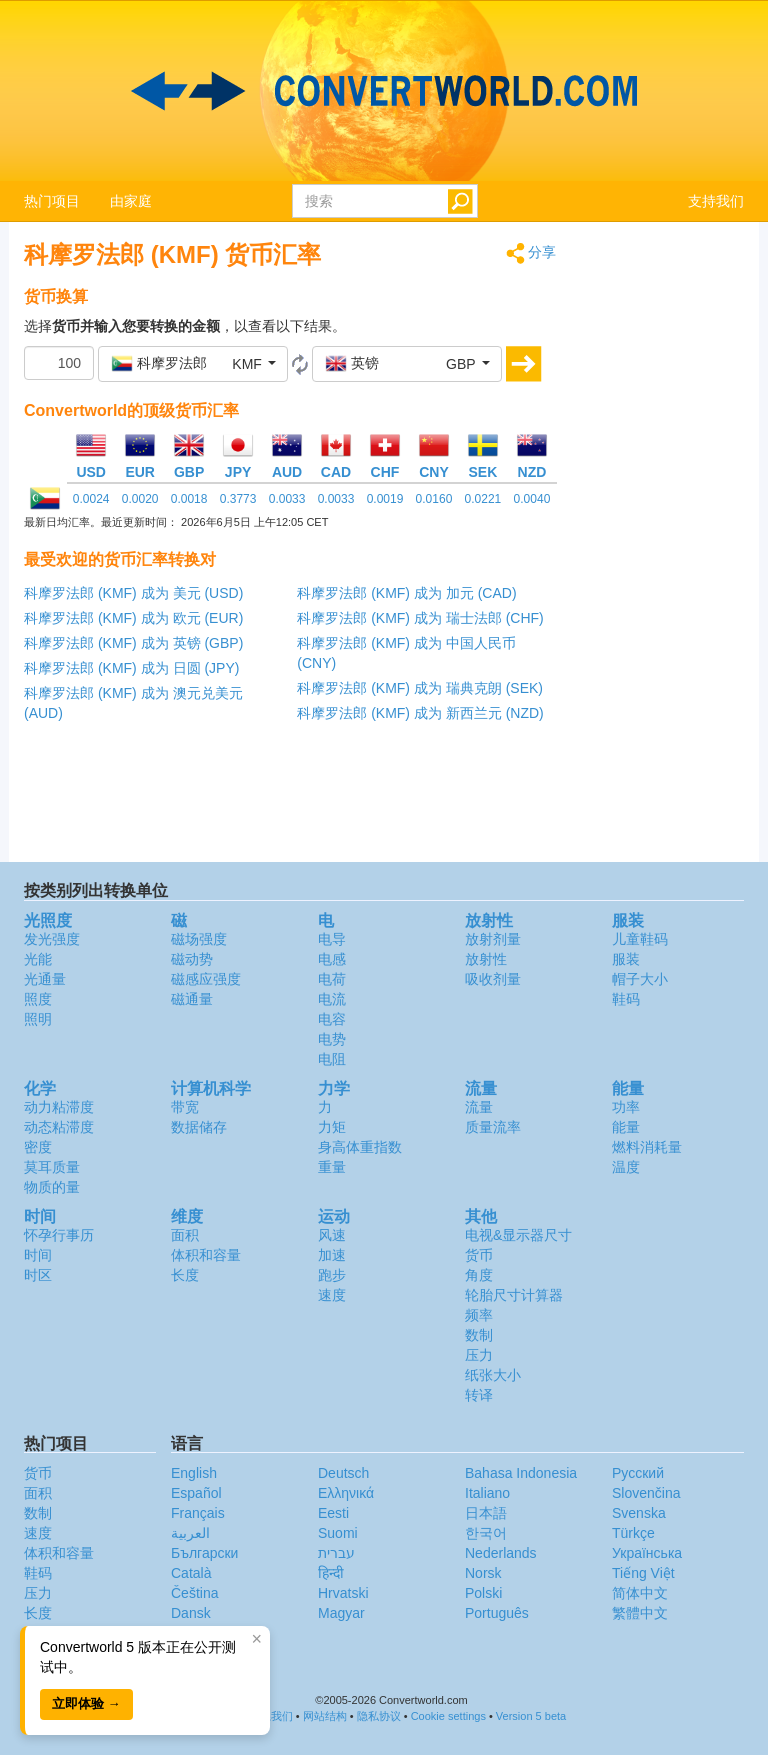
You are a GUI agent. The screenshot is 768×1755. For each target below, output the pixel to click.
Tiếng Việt (643, 1573)
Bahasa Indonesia (521, 1473)
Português (497, 1613)
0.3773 (238, 499)
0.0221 (483, 499)
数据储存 (199, 1127)
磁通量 (192, 999)
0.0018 (189, 499)
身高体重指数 (360, 1147)
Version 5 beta (531, 1716)
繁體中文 (640, 1613)
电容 (332, 1019)
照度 (38, 999)
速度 (332, 1295)
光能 (38, 959)
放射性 (486, 959)
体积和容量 (206, 1255)
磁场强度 (199, 939)
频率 (479, 1315)
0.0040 (532, 499)
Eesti (333, 1513)
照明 (38, 1019)
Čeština (194, 1593)
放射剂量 (493, 939)
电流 (332, 999)
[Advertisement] (666, 542)
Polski (483, 1593)
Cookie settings (448, 1716)
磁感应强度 (206, 979)
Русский (638, 1473)
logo (384, 91)
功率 (626, 1107)
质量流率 (493, 1127)
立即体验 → (86, 1703)
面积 (185, 1235)
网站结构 (325, 1716)
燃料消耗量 (647, 1147)
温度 (626, 1167)
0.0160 (434, 499)
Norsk (483, 1573)
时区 (38, 1275)
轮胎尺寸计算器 (514, 1295)
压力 (479, 1355)
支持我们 (716, 201)
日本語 (486, 1513)
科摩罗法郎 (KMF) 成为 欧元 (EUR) (133, 618)
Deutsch (343, 1473)
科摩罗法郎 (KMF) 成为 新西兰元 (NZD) (420, 713)
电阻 (332, 1059)
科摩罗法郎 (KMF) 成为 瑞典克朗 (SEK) (420, 688)
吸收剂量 (493, 979)
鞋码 (626, 999)
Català (191, 1573)
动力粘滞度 (59, 1107)
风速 (332, 1235)
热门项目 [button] (52, 201)
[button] (193, 364)
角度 (479, 1275)
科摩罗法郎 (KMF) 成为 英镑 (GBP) (133, 643)
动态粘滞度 (59, 1127)
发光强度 (52, 939)
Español (196, 1493)
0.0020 (140, 499)
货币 (479, 1255)
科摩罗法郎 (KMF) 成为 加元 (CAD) (406, 593)
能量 (626, 1127)
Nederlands (501, 1553)
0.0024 (91, 499)
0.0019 (385, 499)
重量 (332, 1167)
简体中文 (640, 1593)
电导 (332, 939)
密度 (38, 1147)
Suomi (338, 1533)
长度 (185, 1275)
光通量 (45, 979)
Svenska (639, 1513)
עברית (336, 1553)
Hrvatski (343, 1593)
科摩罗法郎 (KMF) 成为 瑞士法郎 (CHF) (420, 618)
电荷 (332, 979)
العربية (190, 1533)
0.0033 (287, 499)
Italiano (487, 1493)
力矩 (332, 1127)
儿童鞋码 (640, 939)
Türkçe (633, 1533)
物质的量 (52, 1187)
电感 (332, 959)
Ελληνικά (346, 1493)
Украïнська (647, 1553)
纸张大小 (493, 1375)
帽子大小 (640, 979)
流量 (479, 1107)
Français (198, 1513)
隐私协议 (379, 1716)
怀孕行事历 (59, 1235)
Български (204, 1553)
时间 (38, 1255)
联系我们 (271, 1716)
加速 (332, 1255)
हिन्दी (331, 1573)
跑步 (332, 1275)
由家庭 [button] (131, 201)
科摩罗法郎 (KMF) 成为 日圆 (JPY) (131, 668)
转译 (479, 1395)
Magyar (341, 1613)
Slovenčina (646, 1493)
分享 (531, 253)
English (194, 1473)
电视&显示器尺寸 (518, 1235)
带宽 (185, 1107)
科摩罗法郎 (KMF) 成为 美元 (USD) (133, 593)
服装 (626, 959)
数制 (479, 1335)
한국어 (486, 1533)
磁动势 (192, 959)
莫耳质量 (52, 1167)
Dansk (191, 1613)
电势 (332, 1039)
